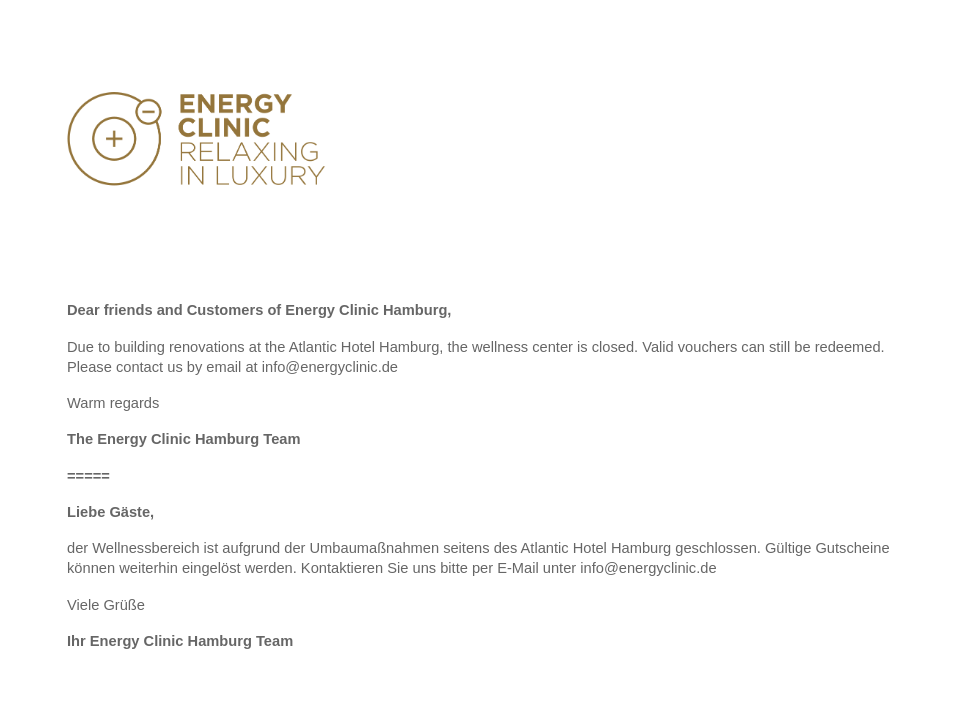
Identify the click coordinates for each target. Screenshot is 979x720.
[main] (489, 484)
